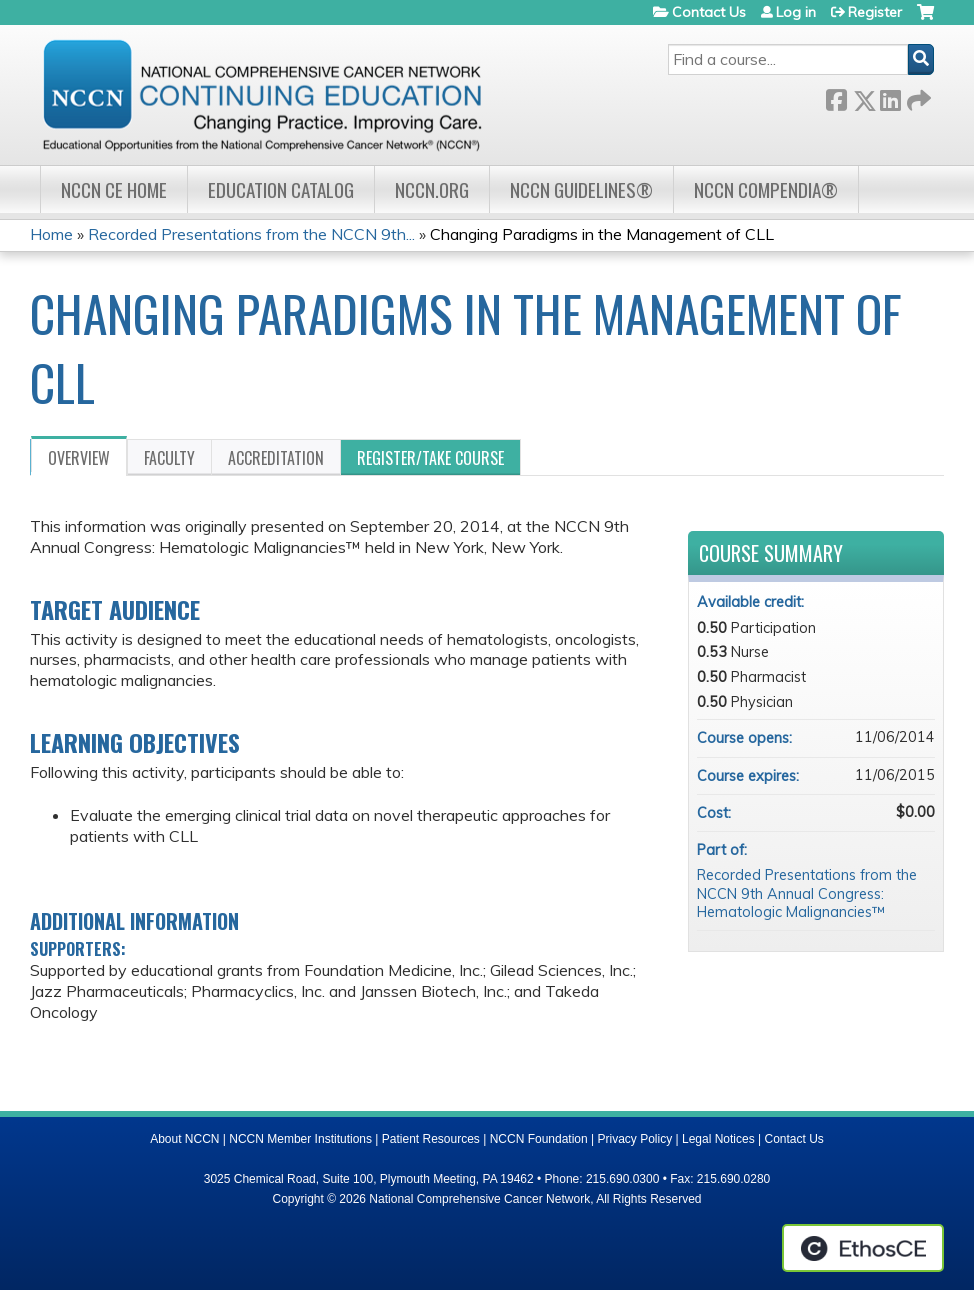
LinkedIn (890, 96)
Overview (79, 458)
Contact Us (709, 12)
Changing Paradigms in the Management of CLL (602, 234)
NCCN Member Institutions (300, 1139)
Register (875, 12)
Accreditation (276, 458)
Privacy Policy (635, 1139)
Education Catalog (281, 189)
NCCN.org (432, 189)
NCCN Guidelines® (581, 189)
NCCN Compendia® (766, 189)
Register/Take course (430, 458)
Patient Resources (431, 1139)
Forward (917, 96)
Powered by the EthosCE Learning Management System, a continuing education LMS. (863, 1248)
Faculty (169, 458)
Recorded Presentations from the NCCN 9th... (251, 234)
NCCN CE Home (114, 189)
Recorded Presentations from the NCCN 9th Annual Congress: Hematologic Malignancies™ (807, 893)
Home (51, 234)
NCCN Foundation (539, 1139)
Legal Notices (718, 1139)
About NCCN (184, 1139)
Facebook (836, 96)
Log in (796, 12)
